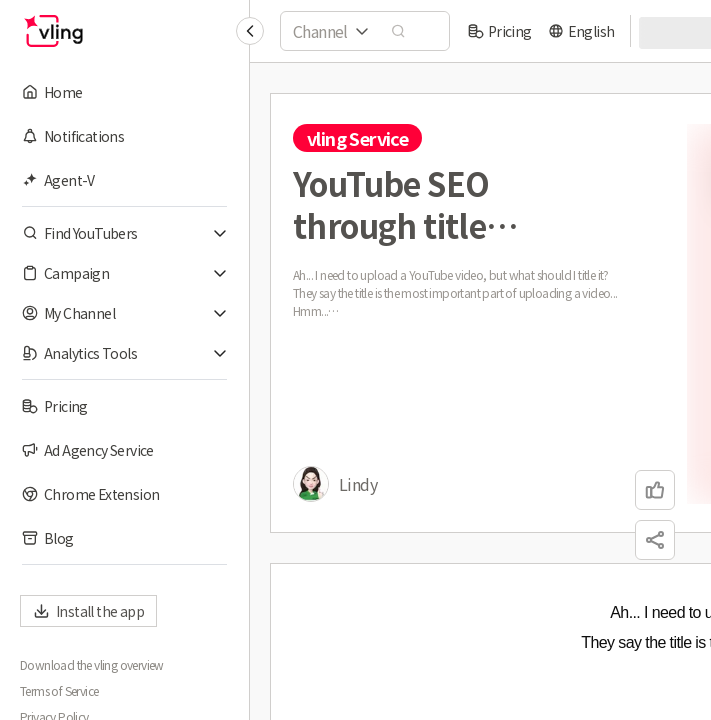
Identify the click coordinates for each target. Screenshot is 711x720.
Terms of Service (59, 691)
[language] (581, 31)
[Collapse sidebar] (250, 31)
